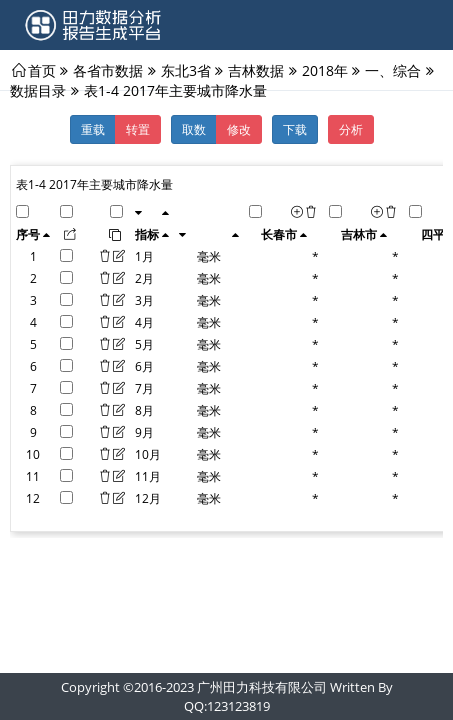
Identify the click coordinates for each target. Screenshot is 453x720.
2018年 (325, 70)
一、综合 (393, 70)
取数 (194, 129)
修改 (239, 129)
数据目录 (38, 90)
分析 (351, 129)
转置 (138, 129)
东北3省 (186, 70)
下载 (295, 129)
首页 (42, 70)
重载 (93, 129)
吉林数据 (256, 70)
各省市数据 (108, 70)
